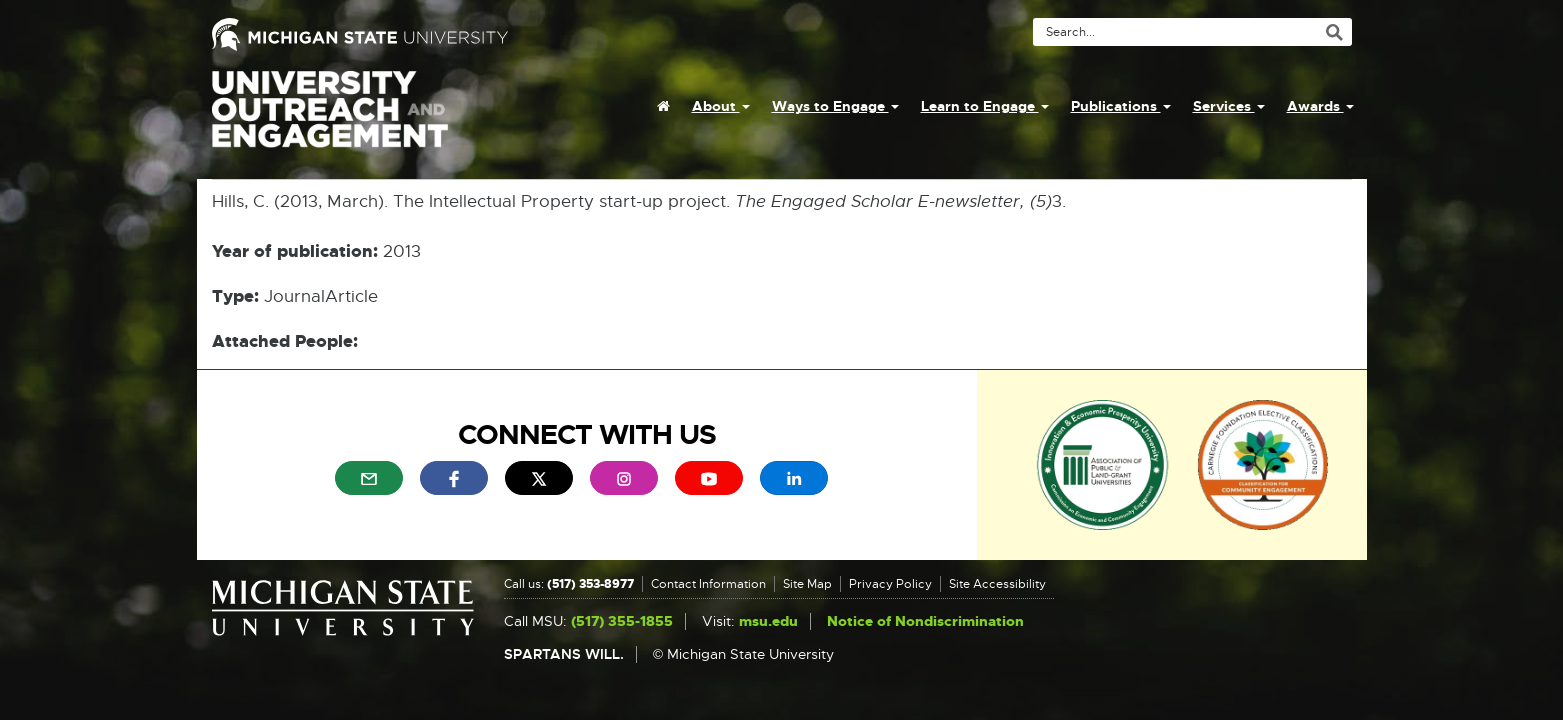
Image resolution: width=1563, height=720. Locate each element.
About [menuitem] (721, 106)
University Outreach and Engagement (330, 120)
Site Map (807, 584)
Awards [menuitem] (1320, 106)
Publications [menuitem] (1121, 106)
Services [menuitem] (1229, 106)
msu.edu (768, 621)
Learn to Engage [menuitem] (985, 106)
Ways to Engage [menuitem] (835, 106)
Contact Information (708, 584)
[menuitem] (663, 106)
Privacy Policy (890, 584)
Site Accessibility (997, 584)
